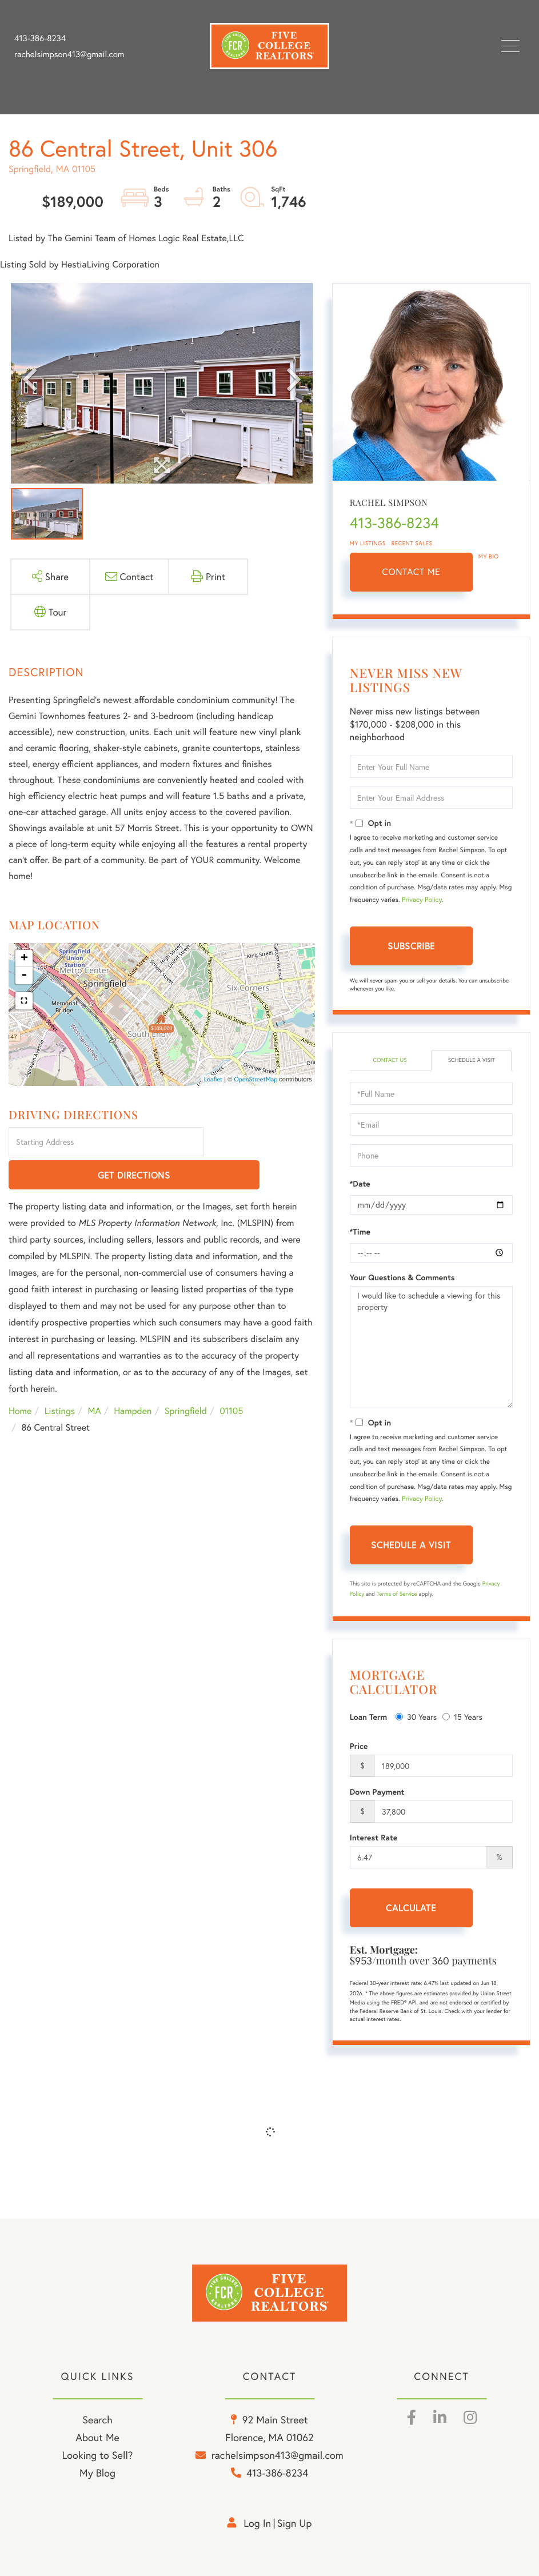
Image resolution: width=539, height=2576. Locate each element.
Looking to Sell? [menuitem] (97, 2455)
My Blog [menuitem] (97, 2472)
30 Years (416, 1716)
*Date (360, 1184)
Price (359, 1746)
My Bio (488, 556)
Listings (60, 1379)
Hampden (132, 1379)
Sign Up (294, 2523)
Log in (257, 2523)
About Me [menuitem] (97, 2437)
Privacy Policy (422, 900)
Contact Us (389, 1060)
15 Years (462, 1716)
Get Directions (261, 1143)
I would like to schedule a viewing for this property (431, 1347)
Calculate (411, 1908)
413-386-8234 (40, 38)
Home (20, 1379)
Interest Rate (373, 1837)
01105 (231, 1379)
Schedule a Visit (471, 1060)
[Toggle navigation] (510, 46)
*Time (360, 1232)
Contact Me (411, 572)
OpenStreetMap (255, 1080)
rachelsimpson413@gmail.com (69, 54)
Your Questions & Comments (402, 1277)
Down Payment (377, 1792)
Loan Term (368, 1717)
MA (94, 1379)
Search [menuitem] (97, 2419)
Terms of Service (397, 1593)
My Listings (368, 543)
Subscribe (411, 946)
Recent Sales (412, 543)
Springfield (186, 1379)
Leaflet (213, 1080)
